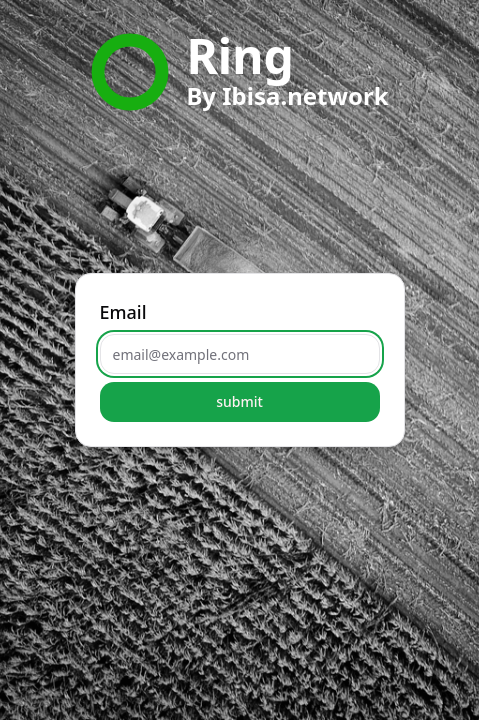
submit (239, 401)
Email (123, 312)
